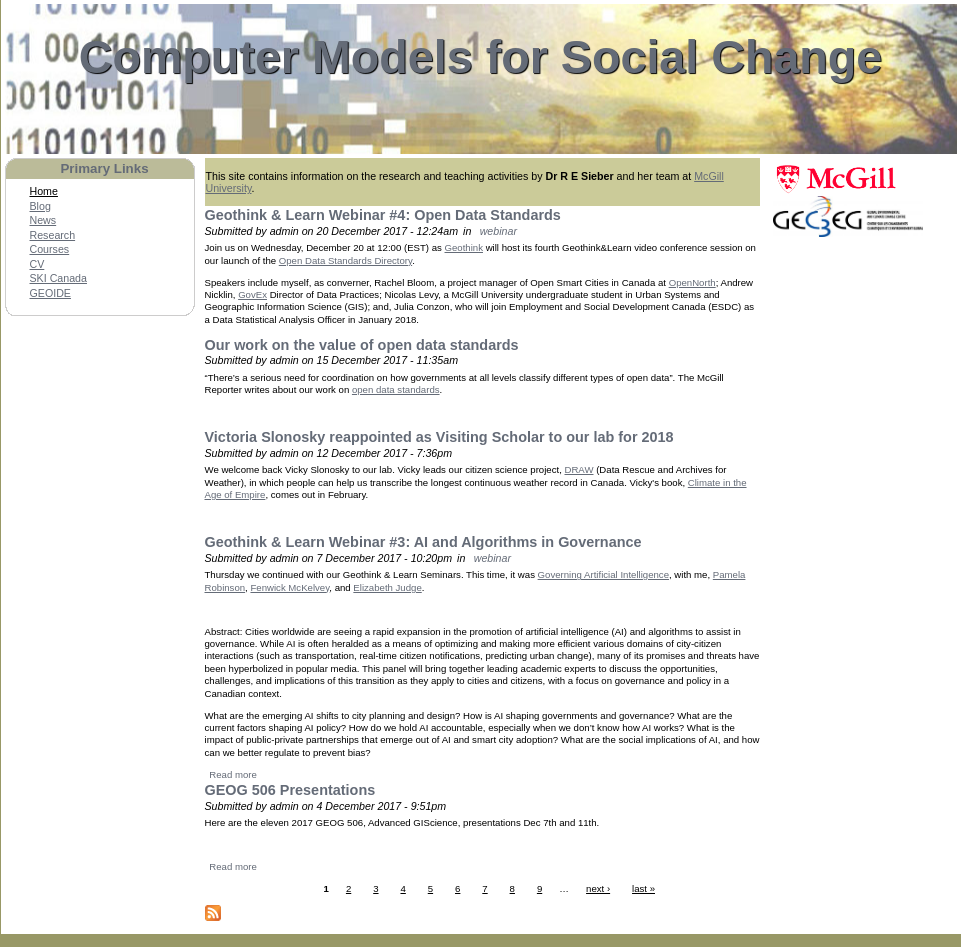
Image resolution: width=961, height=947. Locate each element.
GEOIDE (50, 293)
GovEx (252, 294)
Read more (233, 774)
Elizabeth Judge (387, 587)
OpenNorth (692, 282)
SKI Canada (58, 278)
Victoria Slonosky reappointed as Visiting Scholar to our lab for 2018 (439, 437)
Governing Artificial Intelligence (603, 574)
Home (44, 191)
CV (37, 264)
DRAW (578, 469)
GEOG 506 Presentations (290, 790)
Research (53, 235)
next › (598, 888)
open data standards (396, 389)
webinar (498, 231)
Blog (40, 206)
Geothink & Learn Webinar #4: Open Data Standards (383, 215)
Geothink (464, 247)
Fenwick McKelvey (289, 587)
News (43, 220)
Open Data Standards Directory (345, 260)
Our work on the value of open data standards (362, 345)
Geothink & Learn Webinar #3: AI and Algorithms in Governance (423, 542)
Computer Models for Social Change (481, 57)
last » (643, 888)
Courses (50, 249)
